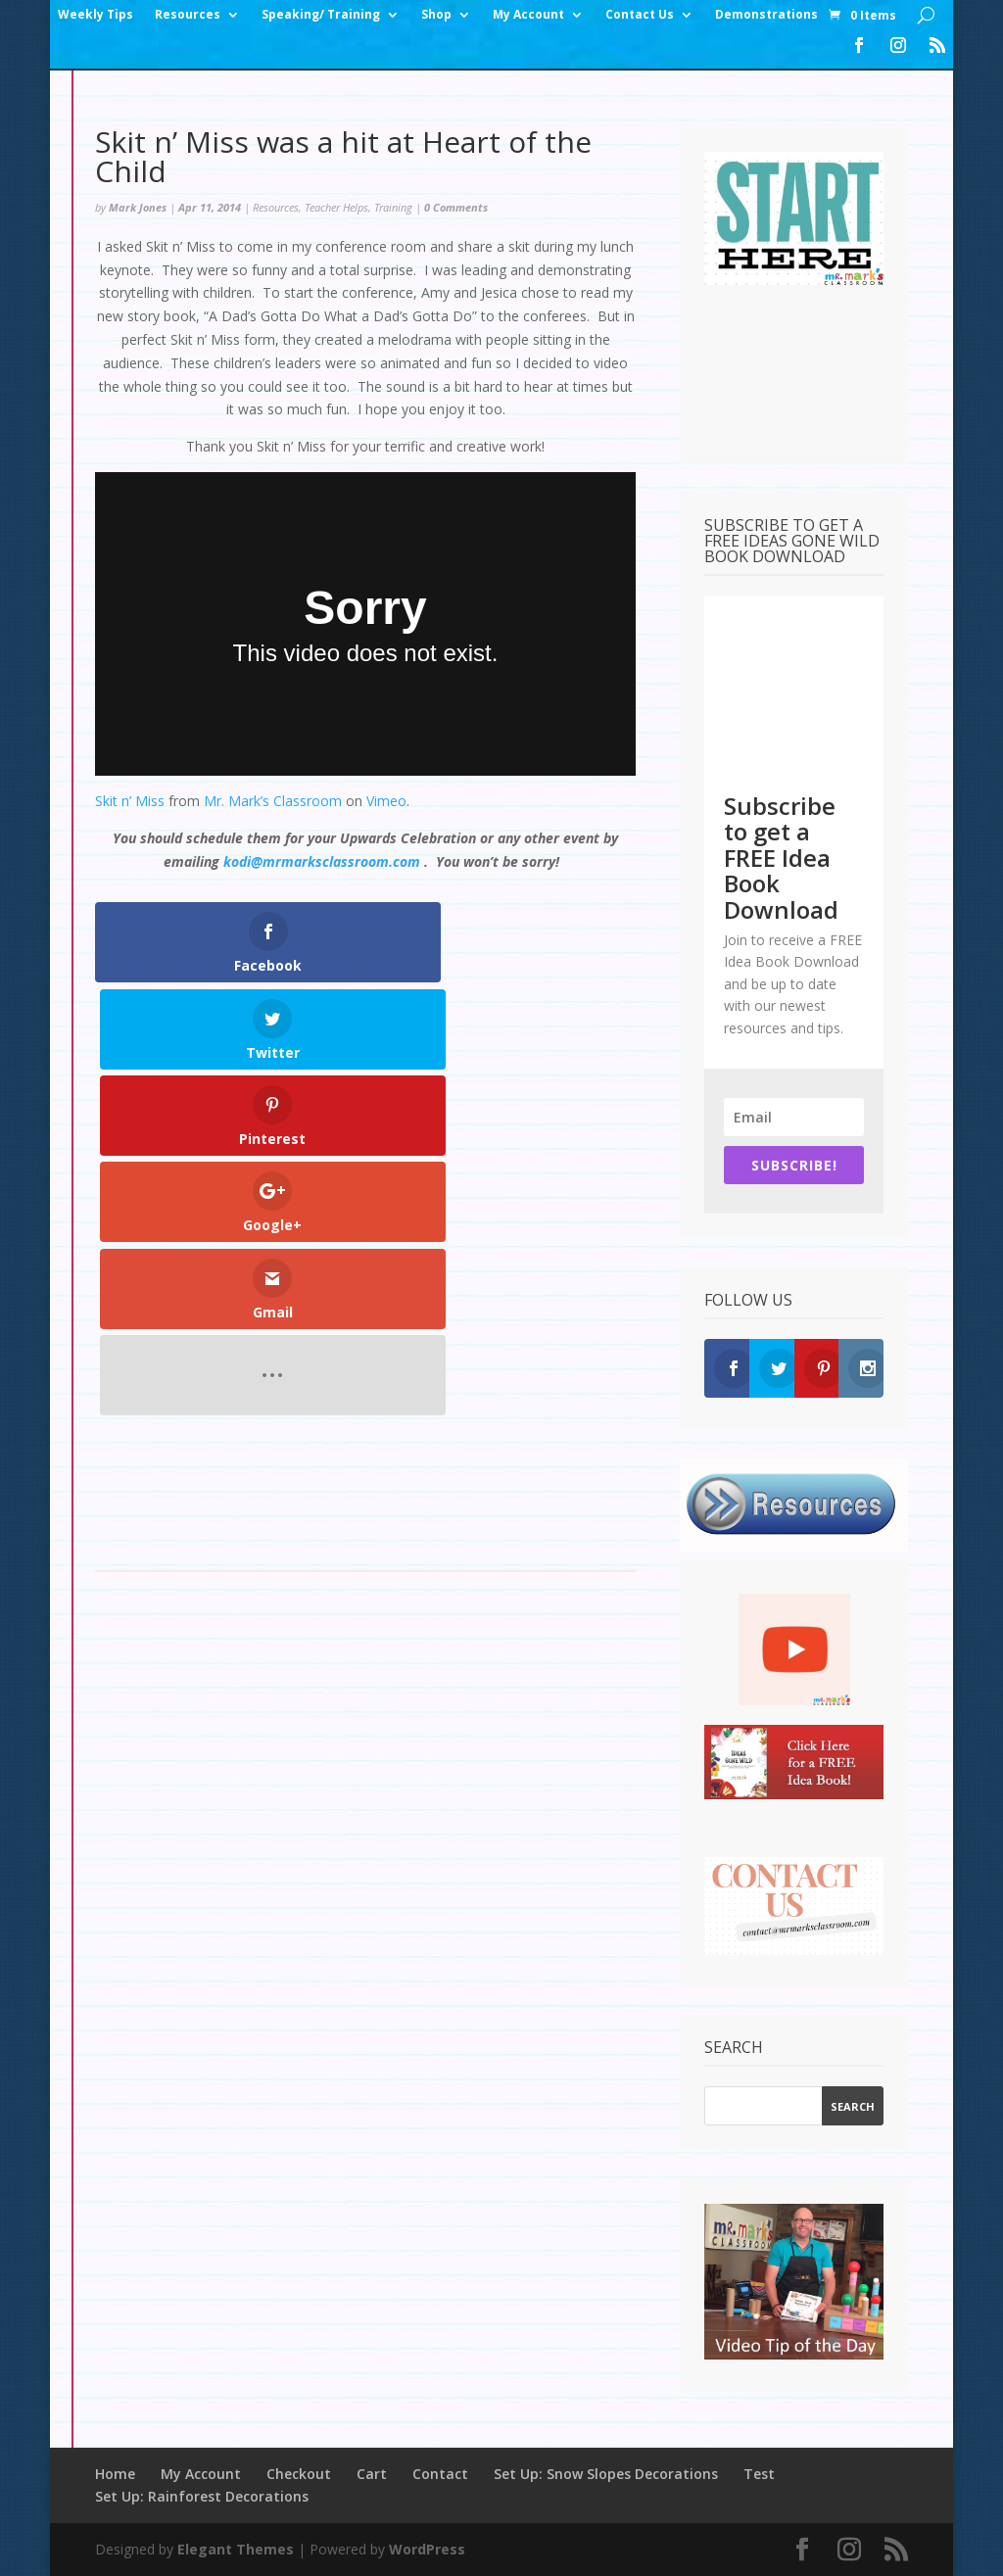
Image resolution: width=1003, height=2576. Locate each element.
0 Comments (456, 207)
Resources (187, 15)
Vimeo (386, 800)
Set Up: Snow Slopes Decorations (606, 2473)
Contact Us (639, 15)
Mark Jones (138, 207)
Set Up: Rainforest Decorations (202, 2496)
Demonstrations (766, 15)
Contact (440, 2473)
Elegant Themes (235, 2549)
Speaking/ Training (321, 15)
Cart (372, 2473)
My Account (528, 15)
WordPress (427, 2549)
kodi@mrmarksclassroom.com (321, 861)
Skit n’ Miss (130, 800)
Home (115, 2473)
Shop (436, 15)
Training (393, 207)
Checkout (298, 2473)
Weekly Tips (95, 15)
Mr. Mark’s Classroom (273, 800)
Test (759, 2473)
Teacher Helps (336, 207)
